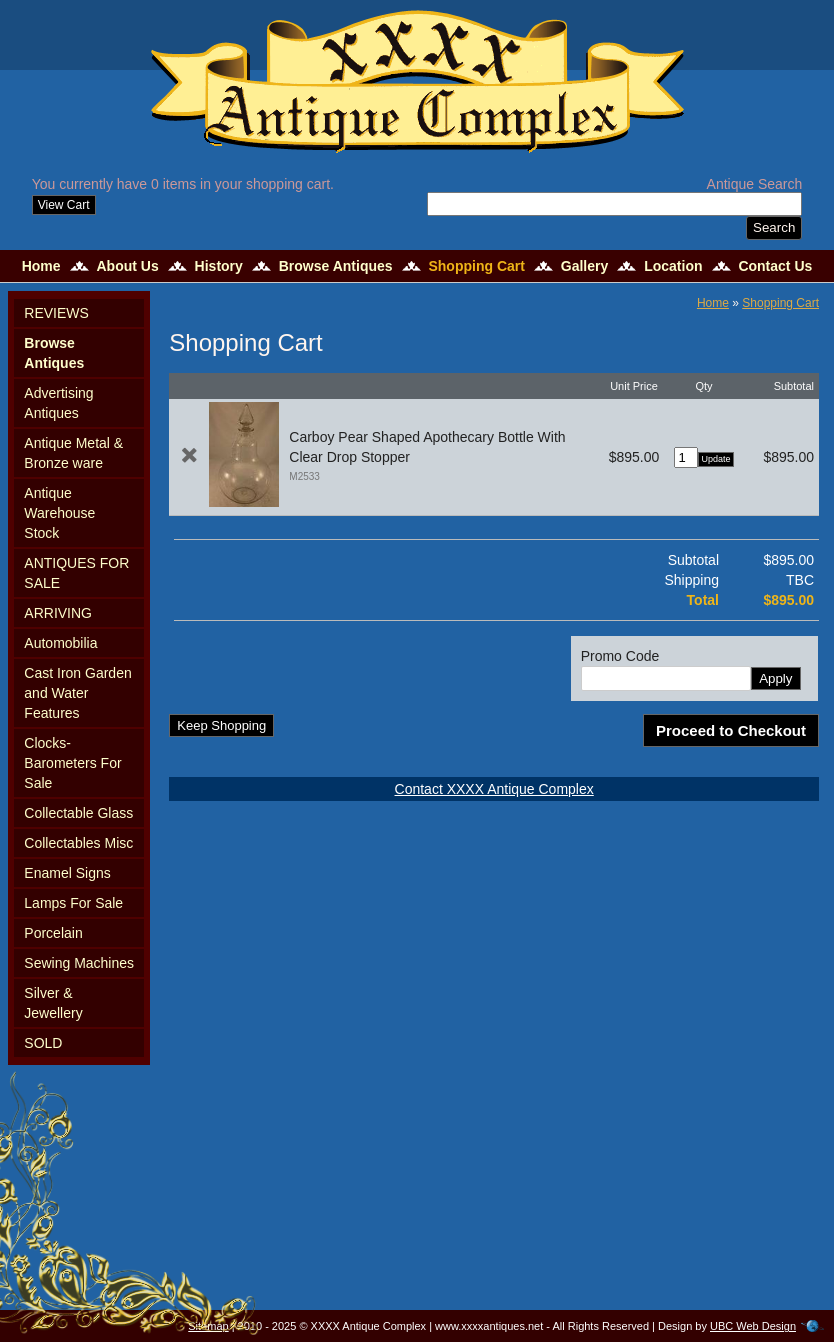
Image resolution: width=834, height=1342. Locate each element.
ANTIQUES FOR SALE (76, 573)
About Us (127, 266)
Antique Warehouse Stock (59, 513)
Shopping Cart (476, 266)
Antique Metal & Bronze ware (73, 453)
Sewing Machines (79, 963)
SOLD (43, 1043)
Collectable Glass (78, 813)
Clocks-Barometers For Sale (72, 763)
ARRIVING (58, 613)
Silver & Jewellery (53, 1003)
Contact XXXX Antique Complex (494, 789)
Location (673, 266)
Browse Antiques (336, 266)
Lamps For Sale (73, 903)
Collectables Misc (78, 843)
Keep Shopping (221, 725)
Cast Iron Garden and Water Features (77, 693)
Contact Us (775, 266)
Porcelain (53, 933)
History (219, 266)
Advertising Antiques (58, 403)
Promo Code (620, 656)
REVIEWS (56, 313)
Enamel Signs (67, 873)
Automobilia (60, 643)
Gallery (584, 266)
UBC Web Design (753, 1326)
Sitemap (208, 1326)
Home (41, 266)
